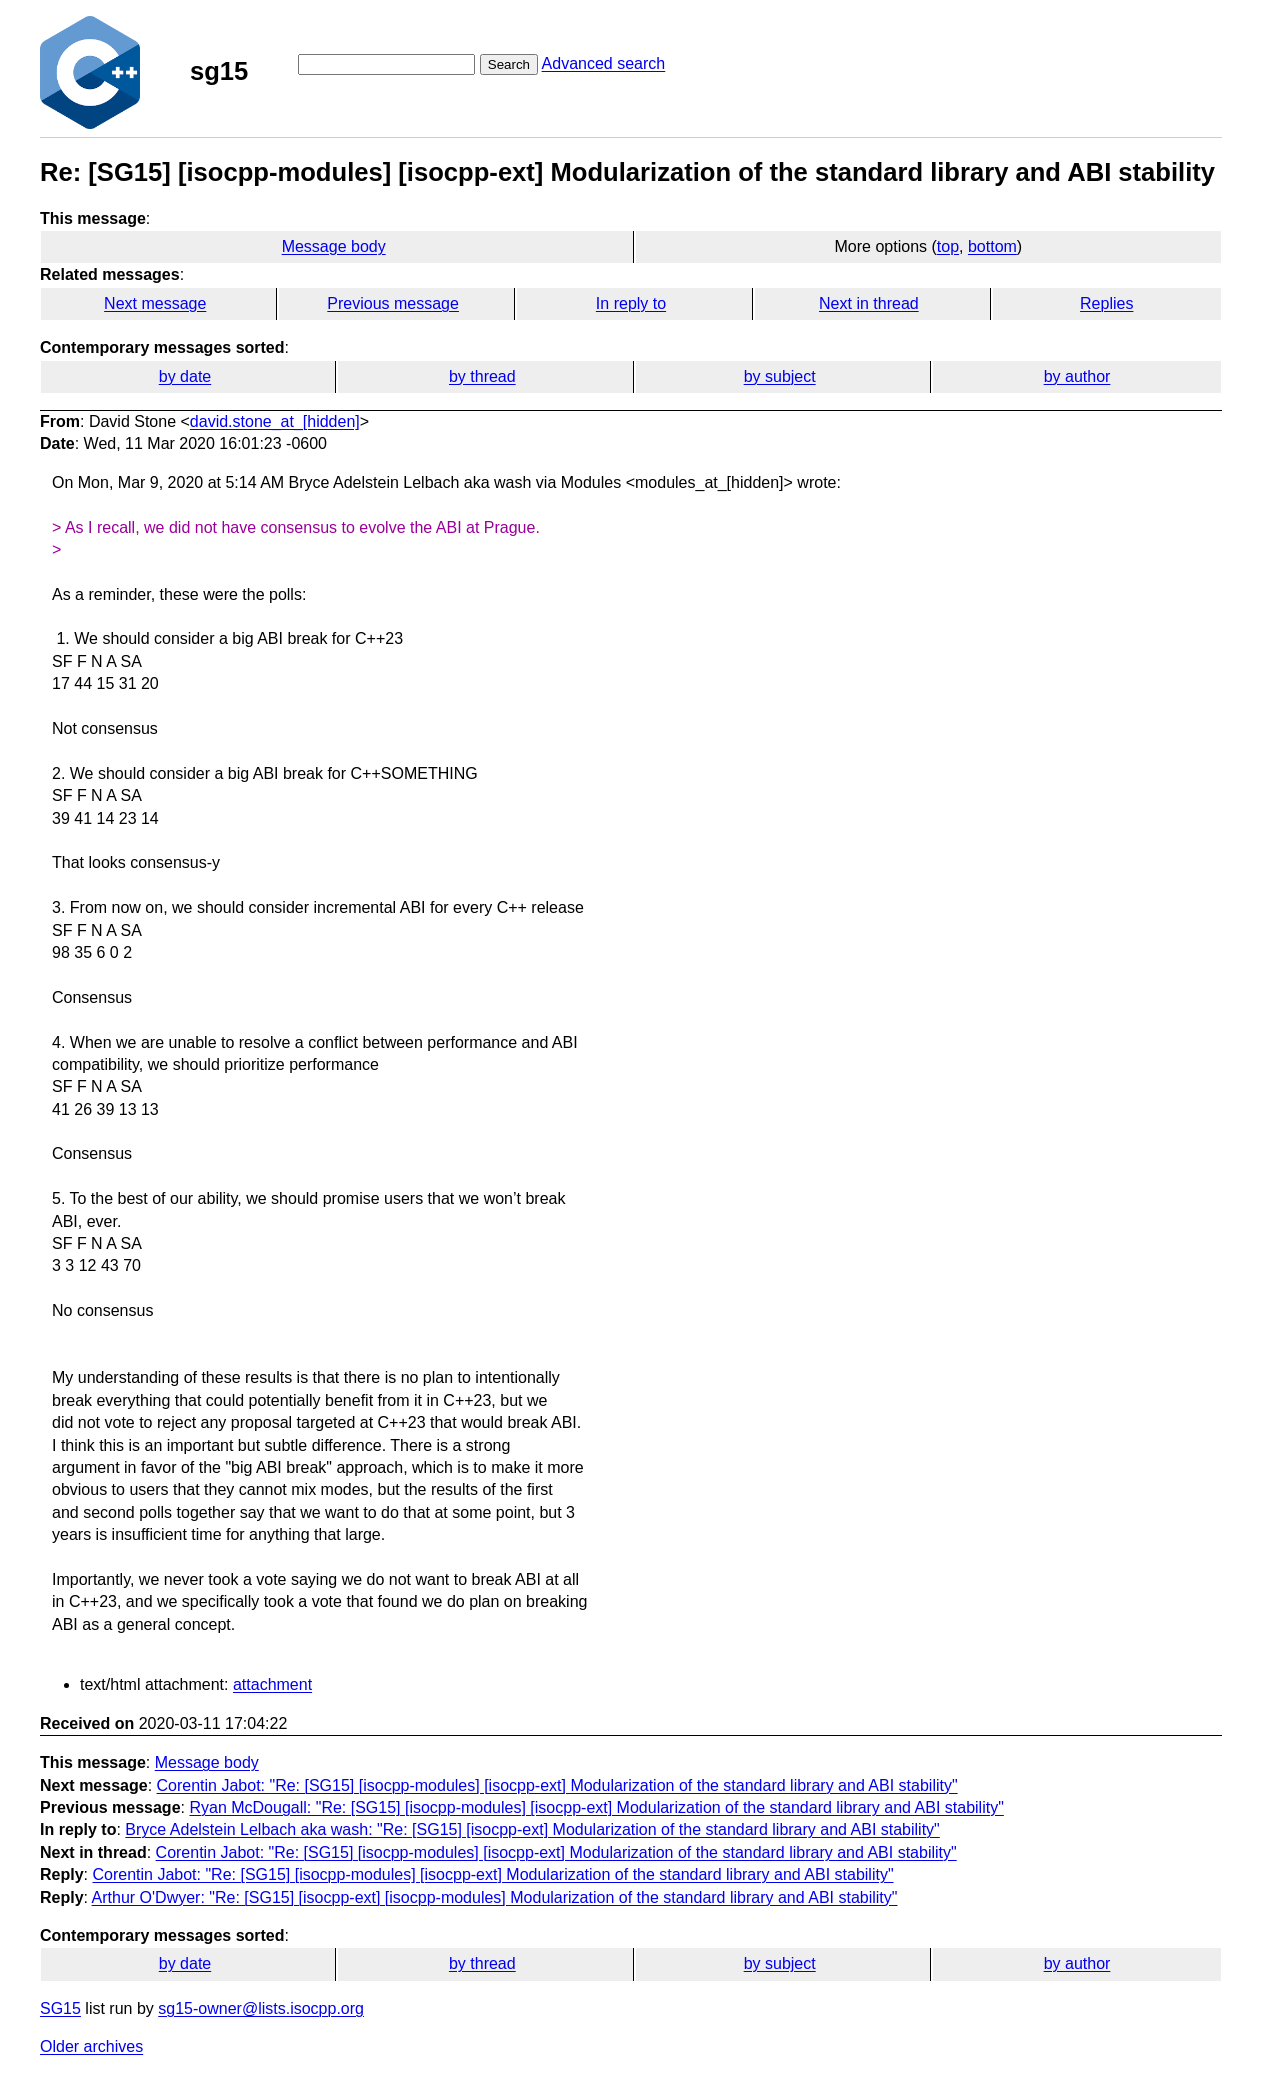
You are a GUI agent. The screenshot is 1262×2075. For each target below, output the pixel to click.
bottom (992, 246)
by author (1077, 376)
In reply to (631, 303)
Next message (155, 303)
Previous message (393, 303)
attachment (272, 1684)
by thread (482, 376)
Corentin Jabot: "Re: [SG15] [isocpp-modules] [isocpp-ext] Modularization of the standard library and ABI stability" (557, 1785)
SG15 (60, 2008)
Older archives (91, 2046)
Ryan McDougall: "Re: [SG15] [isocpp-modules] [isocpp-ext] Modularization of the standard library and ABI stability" (596, 1807)
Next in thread (869, 303)
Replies (1106, 303)
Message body (334, 246)
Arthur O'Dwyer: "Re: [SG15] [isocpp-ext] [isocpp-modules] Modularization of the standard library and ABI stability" (495, 1897)
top (948, 246)
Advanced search (604, 63)
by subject (780, 376)
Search (509, 64)
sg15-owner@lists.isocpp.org (261, 2008)
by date (185, 376)
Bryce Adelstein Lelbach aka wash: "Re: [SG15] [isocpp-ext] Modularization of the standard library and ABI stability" (532, 1829)
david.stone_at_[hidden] (275, 421)
